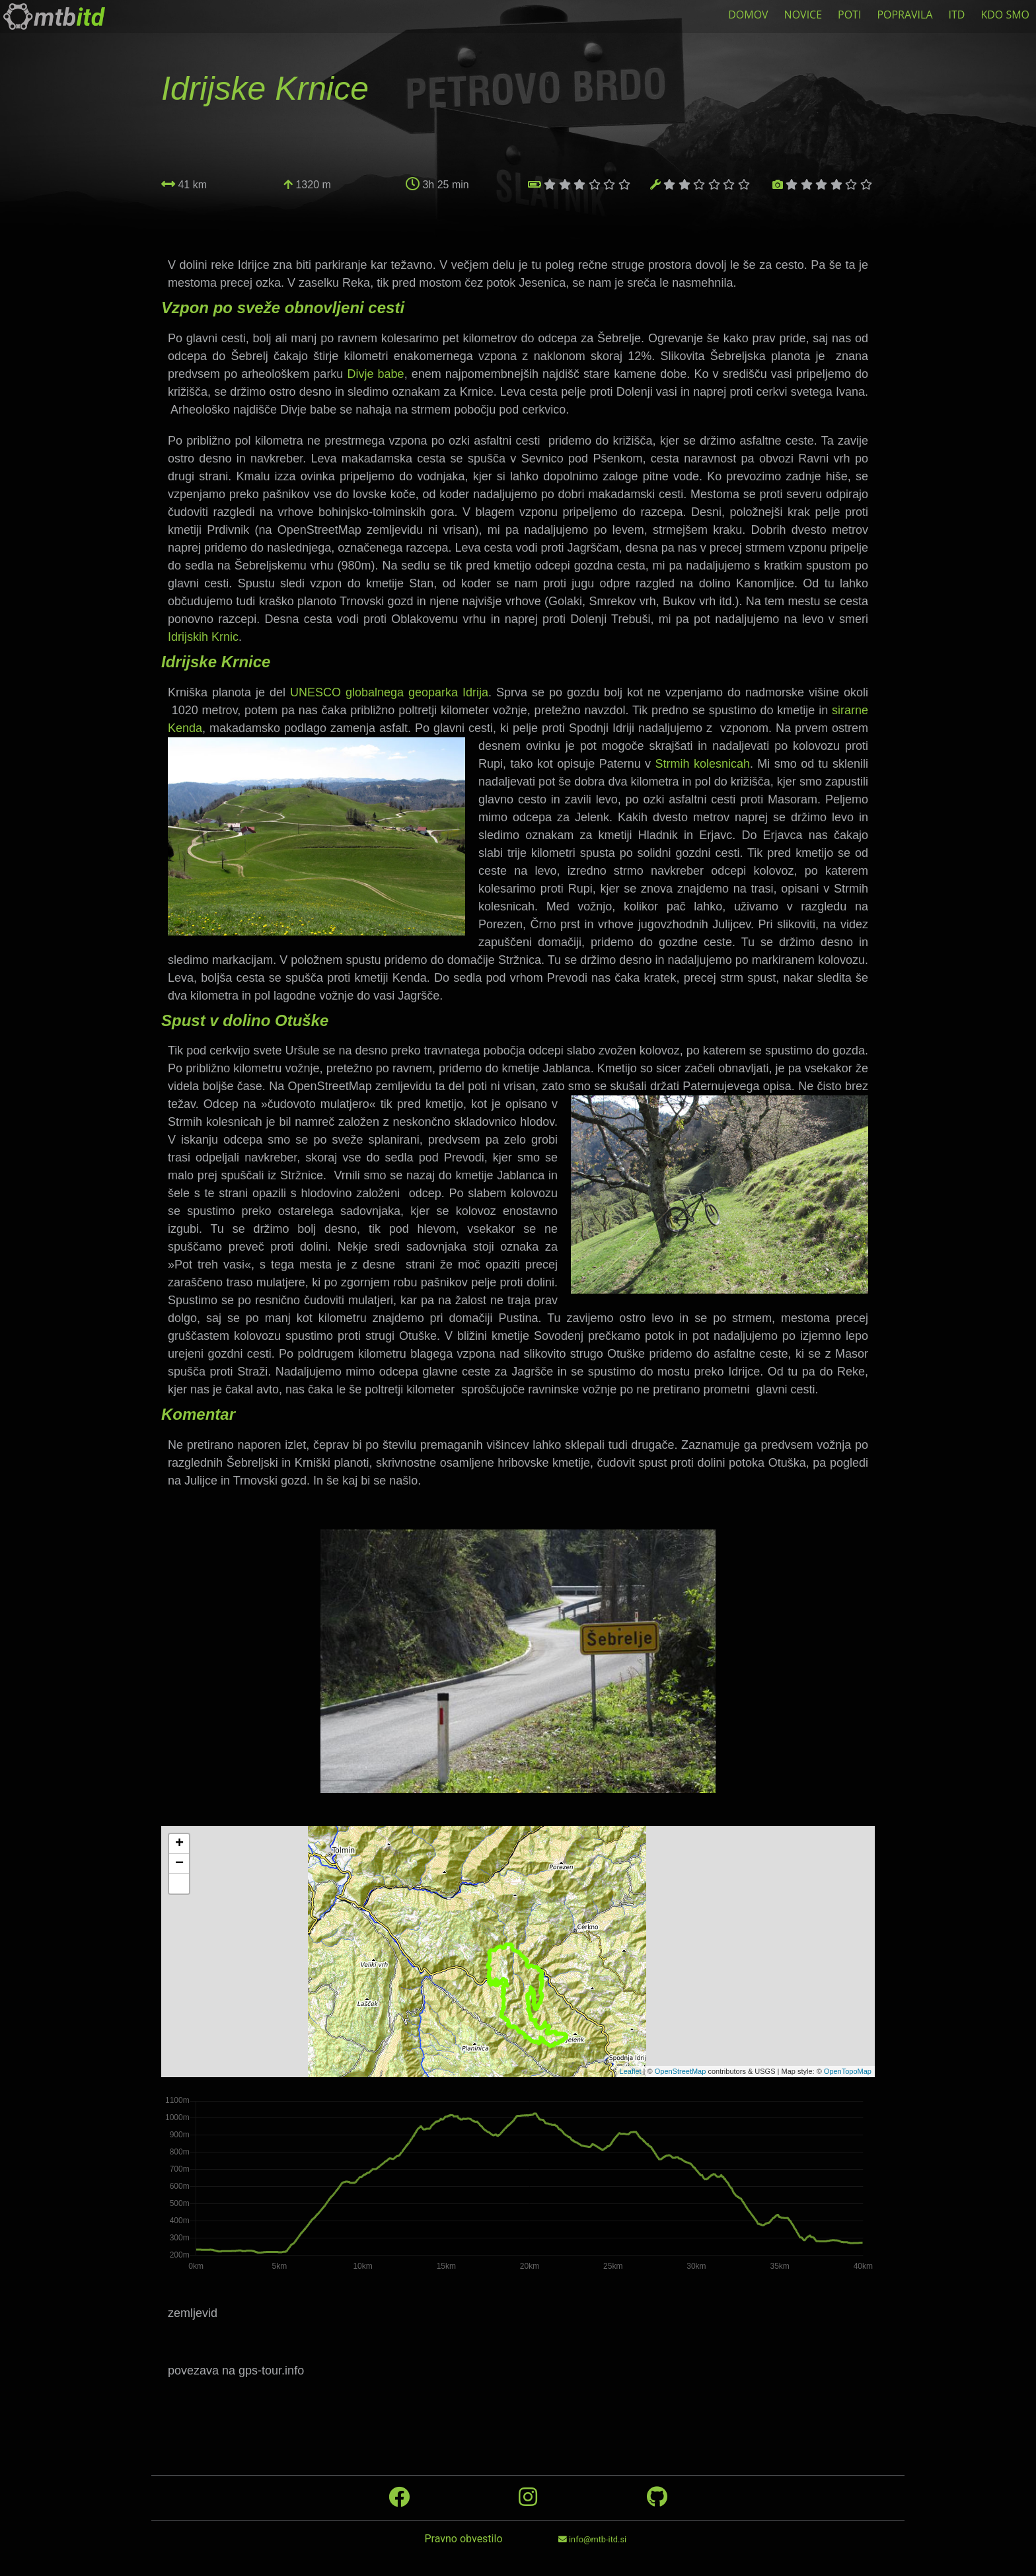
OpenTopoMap (847, 2071)
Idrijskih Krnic (203, 637)
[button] (179, 1884)
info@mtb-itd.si (592, 2539)
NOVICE (803, 14)
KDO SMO (1004, 14)
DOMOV (748, 14)
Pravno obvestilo (463, 2538)
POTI (849, 14)
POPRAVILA (904, 14)
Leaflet (631, 2071)
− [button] (179, 1864)
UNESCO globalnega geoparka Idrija (389, 692)
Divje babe (375, 374)
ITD (957, 14)
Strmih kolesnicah (702, 763)
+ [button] (179, 1844)
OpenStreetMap (680, 2071)
